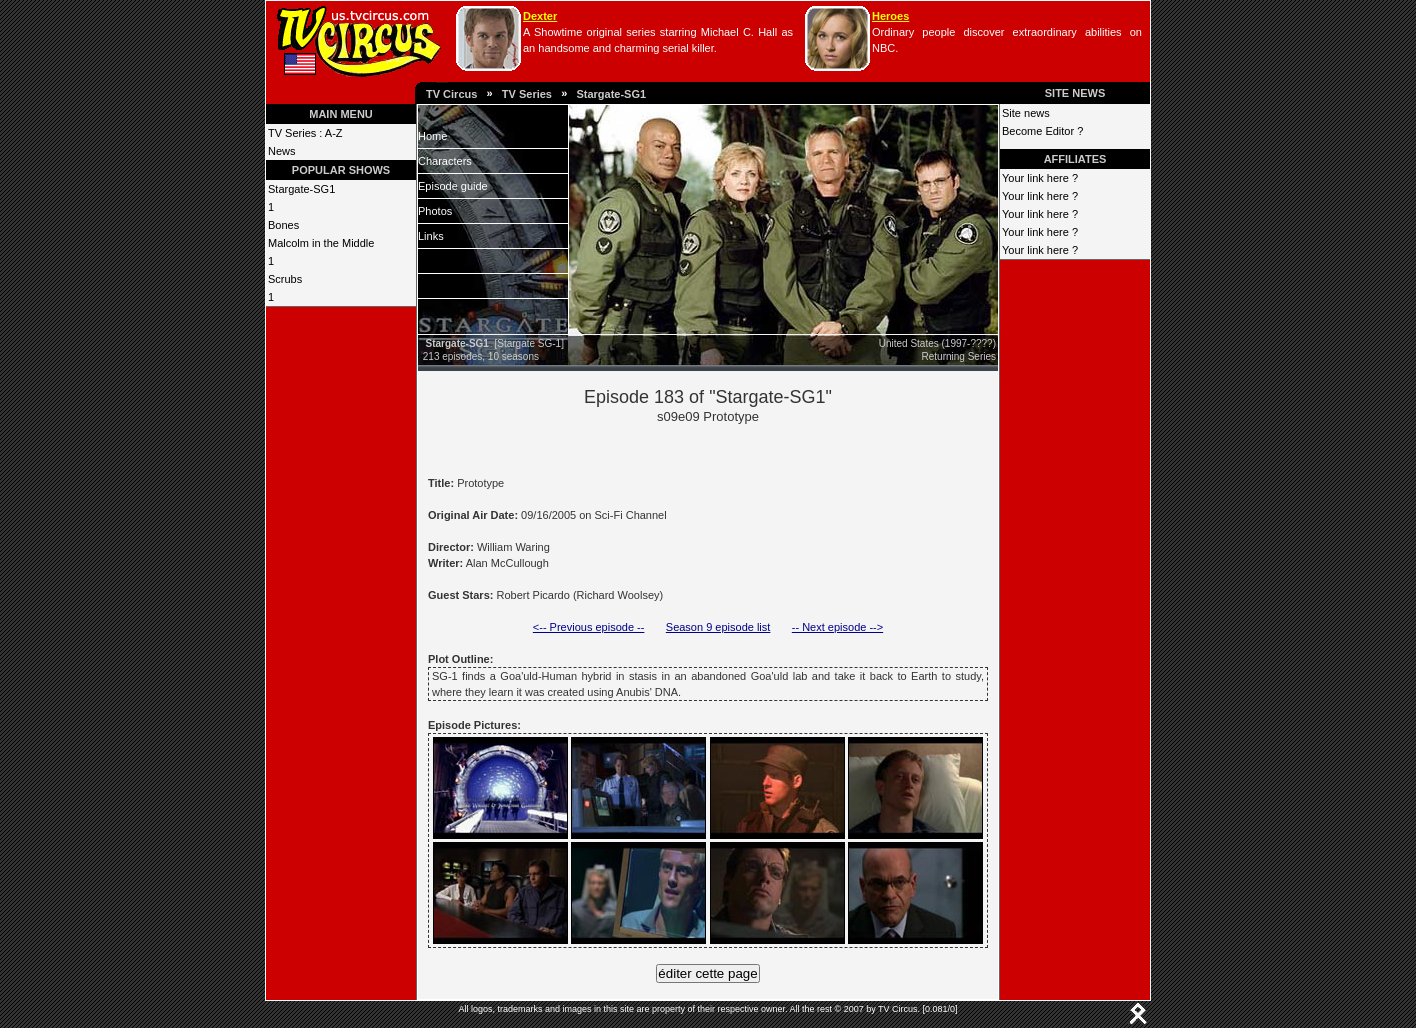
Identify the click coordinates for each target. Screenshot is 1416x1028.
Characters (445, 161)
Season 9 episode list (718, 627)
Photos (435, 211)
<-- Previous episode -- (589, 627)
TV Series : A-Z (305, 133)
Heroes (890, 16)
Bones (283, 225)
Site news (1026, 113)
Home (432, 136)
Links (431, 236)
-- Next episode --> (837, 627)
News (282, 151)
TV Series (527, 94)
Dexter (540, 16)
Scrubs (285, 279)
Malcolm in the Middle (321, 243)
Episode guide (453, 186)
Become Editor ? (1042, 131)
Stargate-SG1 (611, 94)
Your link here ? (1040, 178)
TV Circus (451, 94)
